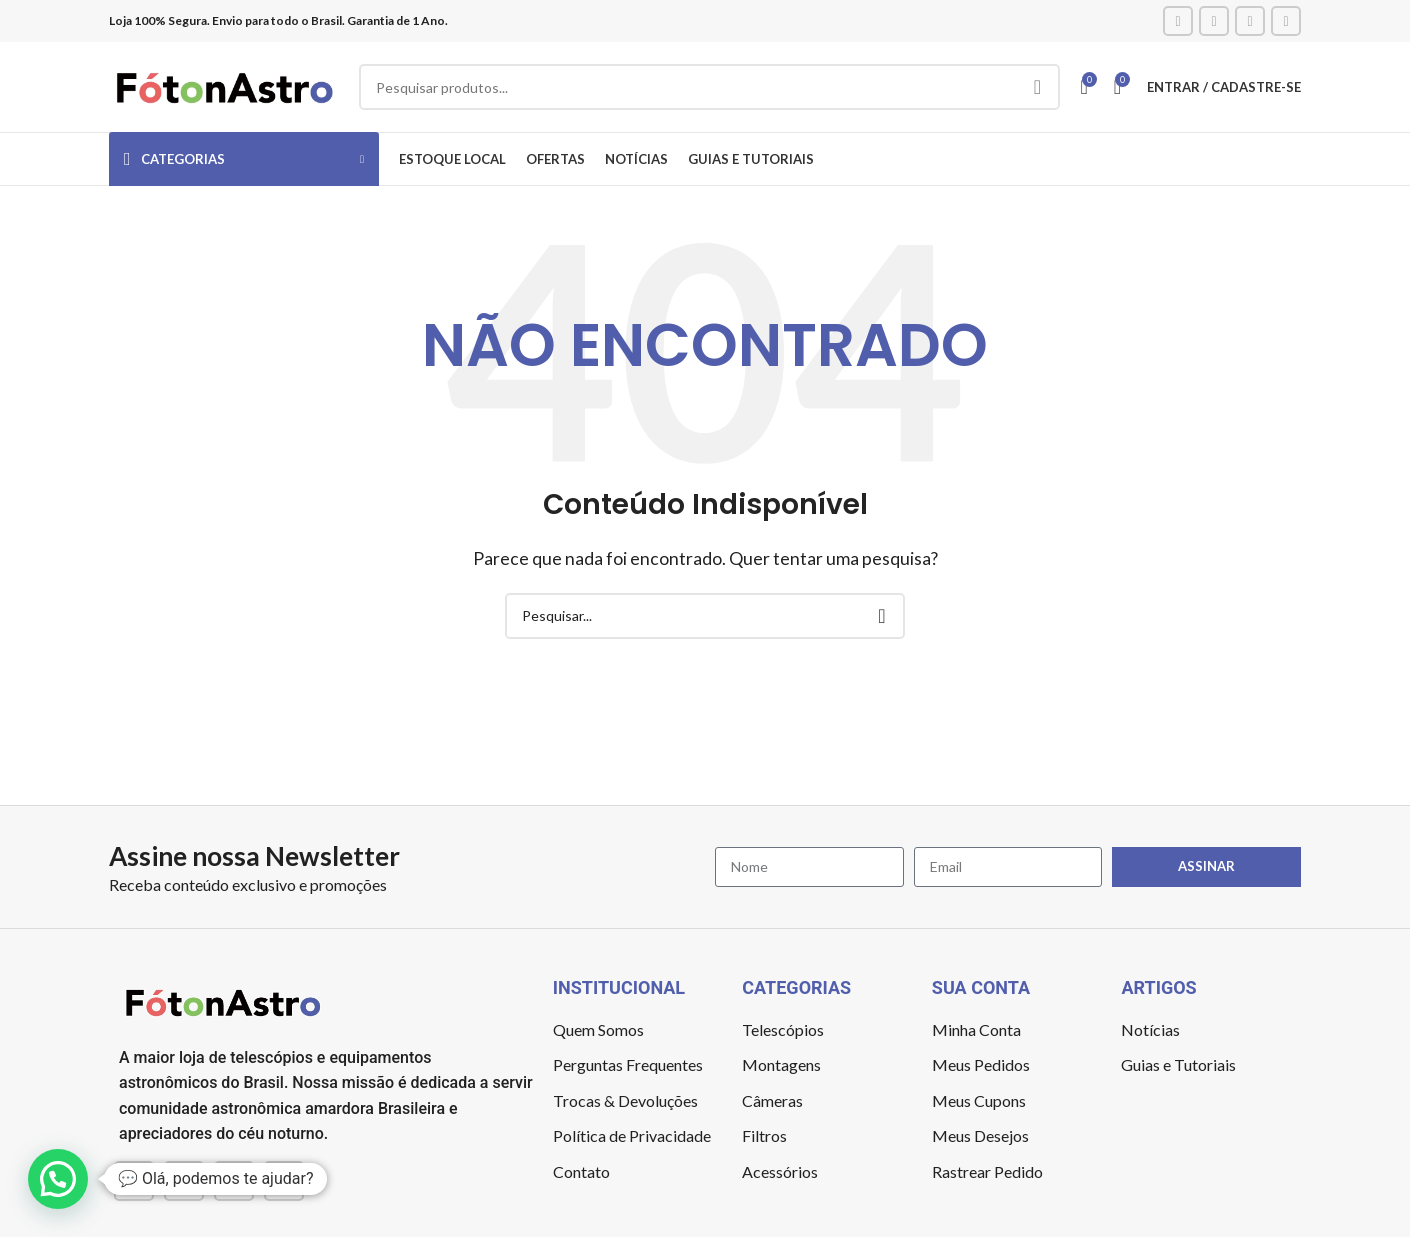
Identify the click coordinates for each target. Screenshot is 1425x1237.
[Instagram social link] (1214, 21)
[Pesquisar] (709, 87)
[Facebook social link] (1178, 21)
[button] (58, 1179)
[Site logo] (224, 84)
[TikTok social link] (1286, 21)
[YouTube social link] (1250, 21)
